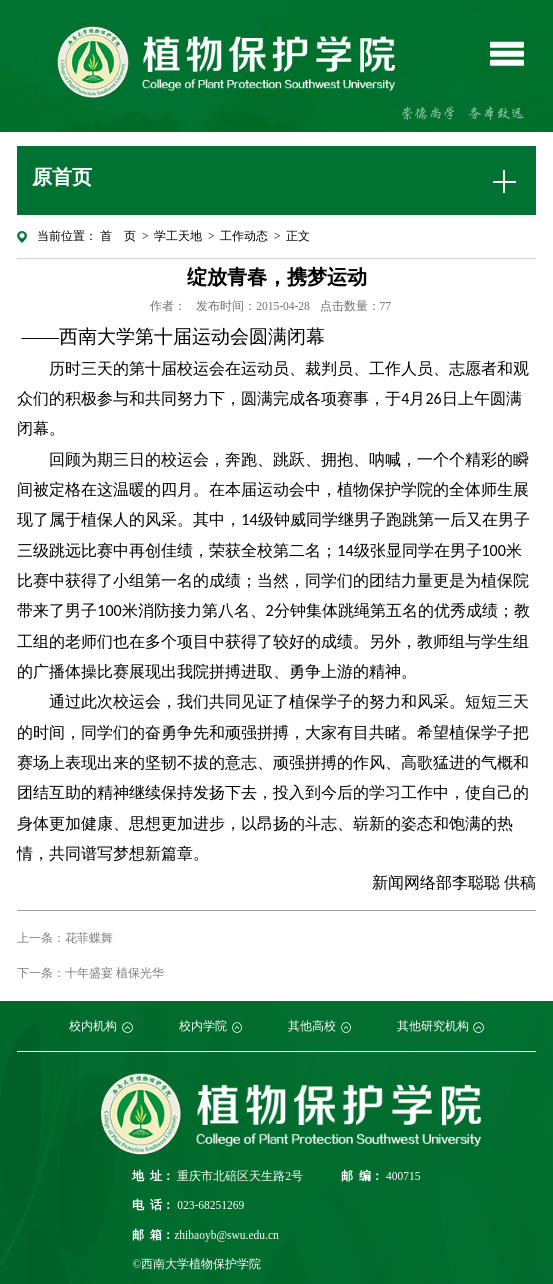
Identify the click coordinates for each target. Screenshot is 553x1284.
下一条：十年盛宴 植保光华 (90, 973)
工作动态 (244, 236)
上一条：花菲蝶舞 (65, 938)
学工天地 (178, 236)
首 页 (118, 236)
